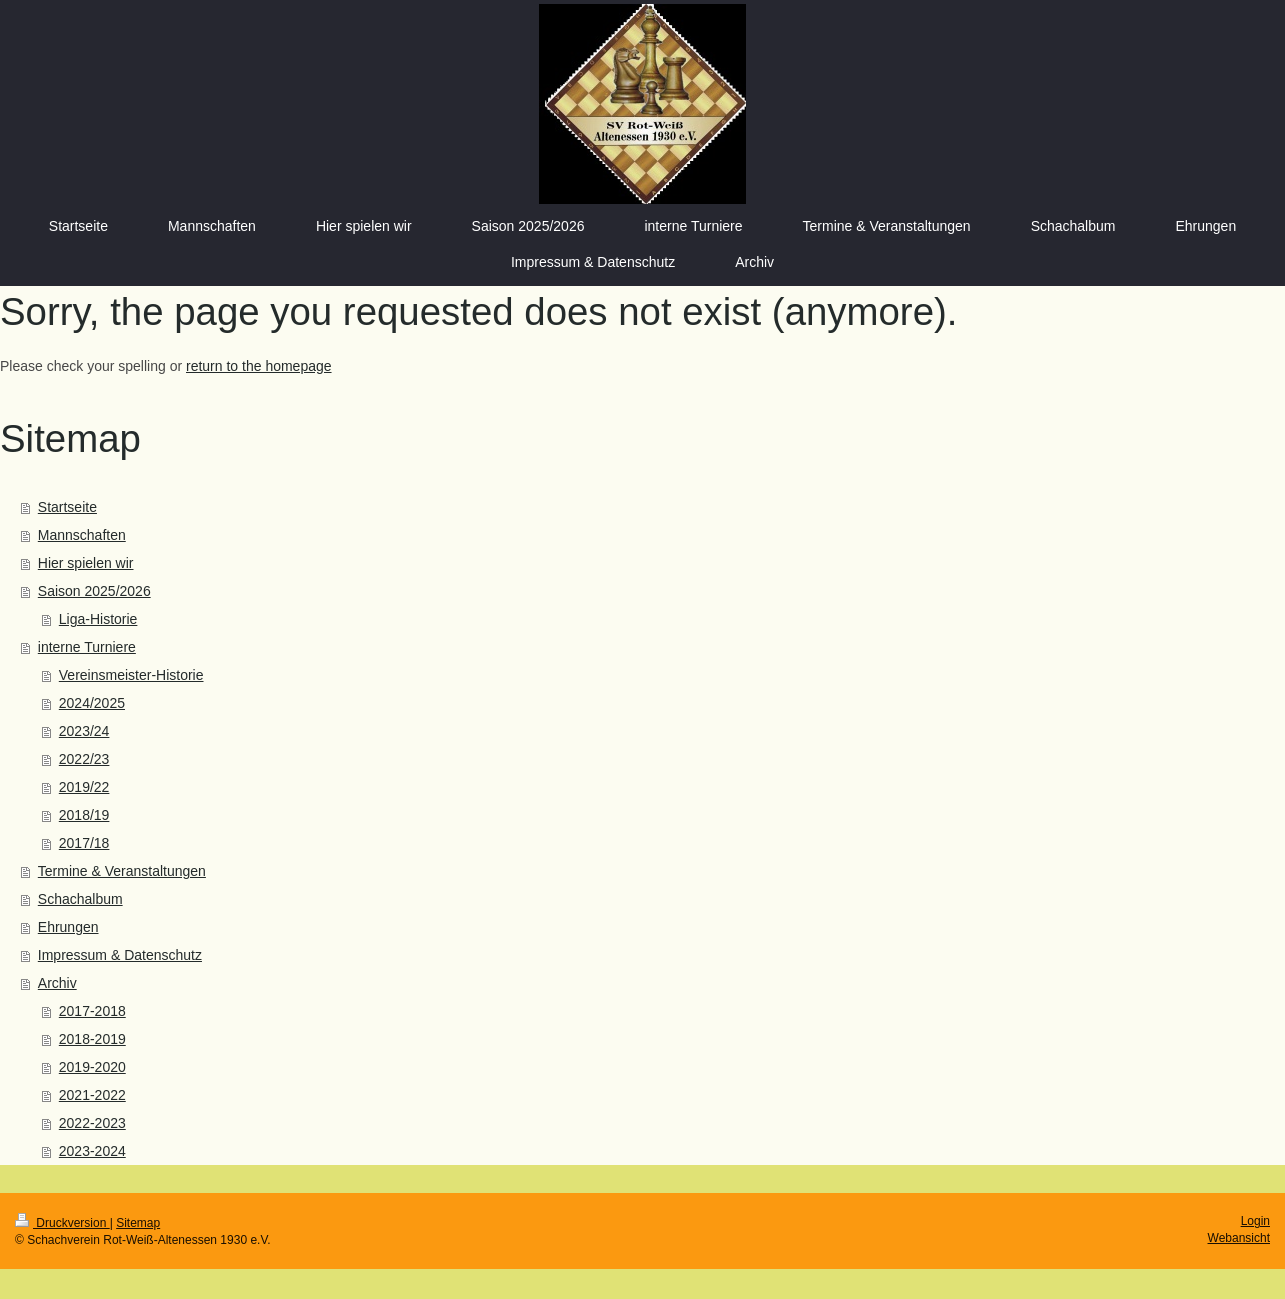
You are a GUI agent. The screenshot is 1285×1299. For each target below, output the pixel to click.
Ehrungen (68, 927)
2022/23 (84, 759)
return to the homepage (259, 366)
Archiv (57, 983)
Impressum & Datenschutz (120, 955)
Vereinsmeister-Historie (131, 675)
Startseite (67, 507)
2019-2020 (92, 1067)
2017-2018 (92, 1011)
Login (1255, 1221)
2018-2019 (92, 1039)
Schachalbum (80, 899)
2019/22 (84, 787)
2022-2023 (92, 1123)
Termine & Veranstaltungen (122, 871)
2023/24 (84, 731)
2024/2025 (92, 703)
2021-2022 (92, 1095)
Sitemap (138, 1223)
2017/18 (84, 843)
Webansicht (1239, 1238)
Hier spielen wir (86, 563)
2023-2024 (92, 1151)
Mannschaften (82, 535)
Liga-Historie (98, 619)
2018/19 (84, 815)
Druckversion (62, 1223)
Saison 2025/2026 (94, 591)
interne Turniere (87, 647)
